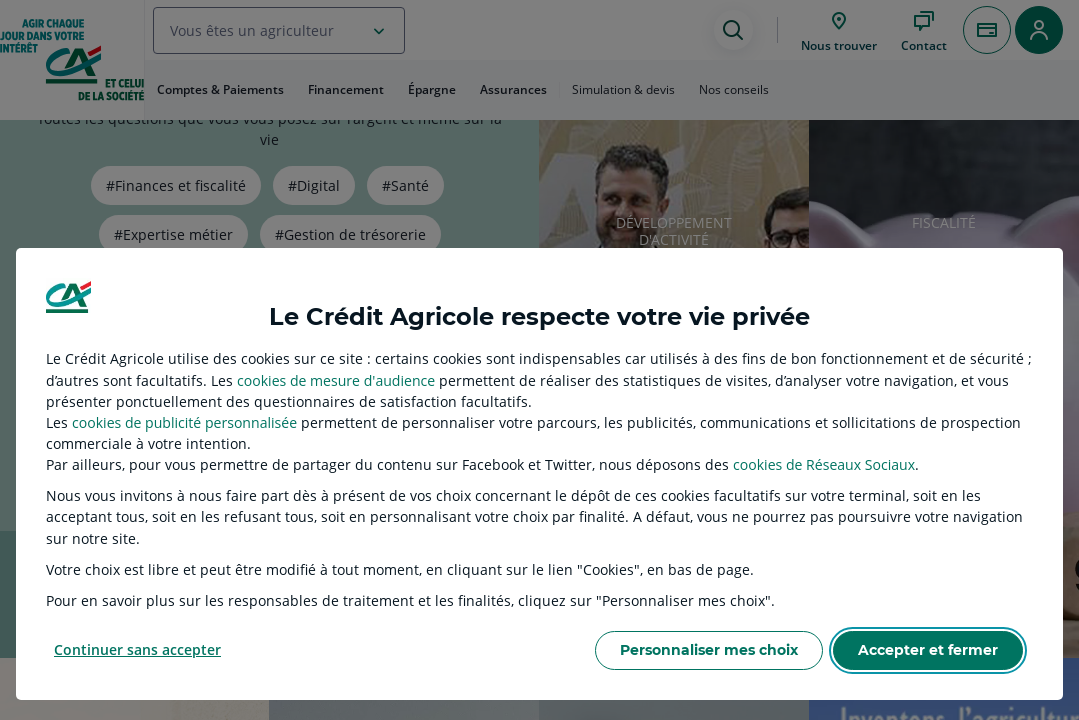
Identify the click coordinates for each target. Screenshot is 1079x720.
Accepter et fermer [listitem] (928, 650)
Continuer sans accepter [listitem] (137, 649)
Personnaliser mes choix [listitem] (709, 650)
